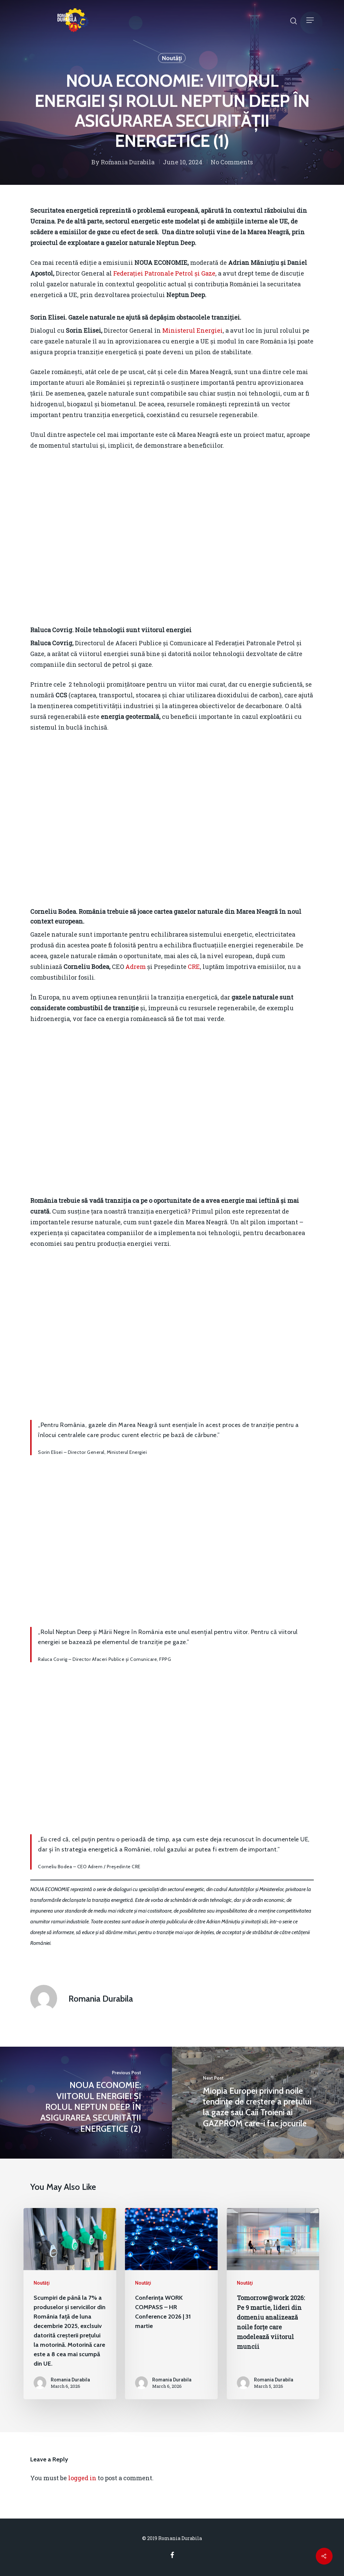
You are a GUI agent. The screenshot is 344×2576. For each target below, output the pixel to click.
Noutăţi (172, 58)
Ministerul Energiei (192, 330)
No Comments (232, 162)
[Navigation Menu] (310, 20)
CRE (194, 967)
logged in (82, 2478)
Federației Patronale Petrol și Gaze (164, 273)
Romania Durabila (128, 162)
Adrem (135, 967)
